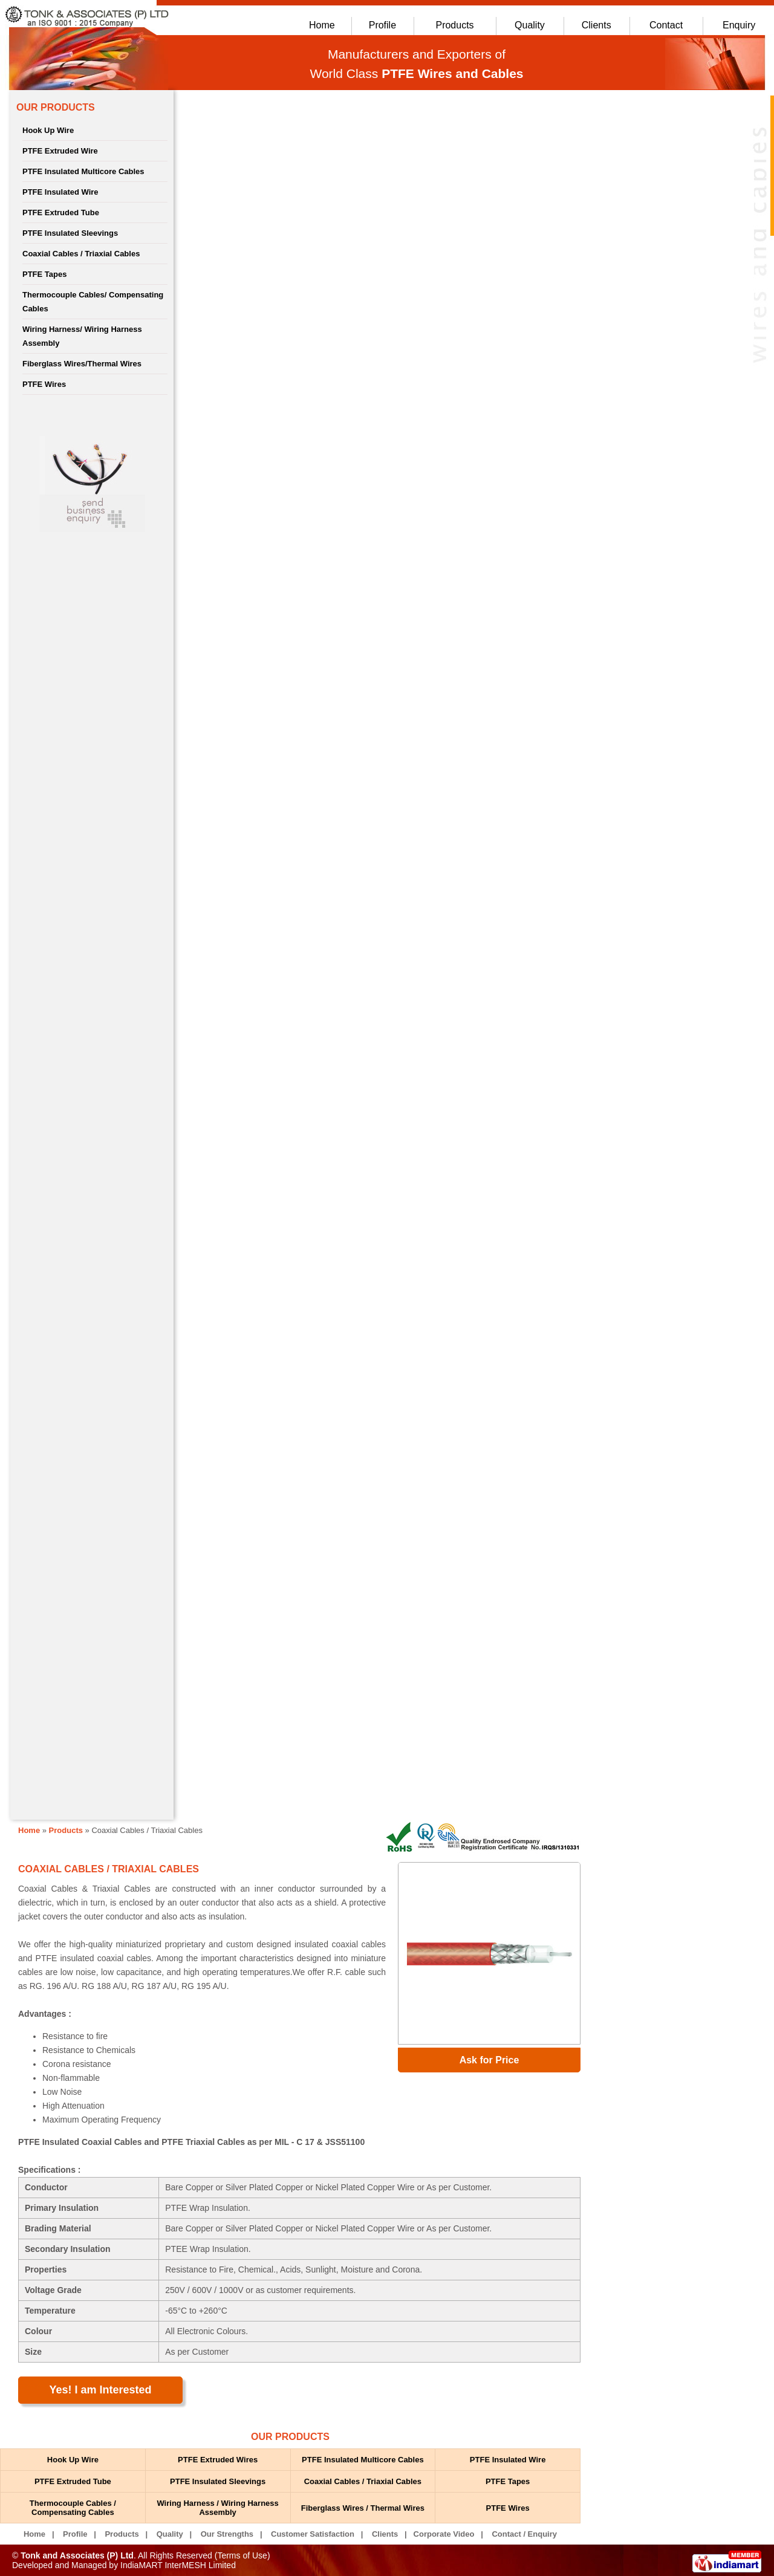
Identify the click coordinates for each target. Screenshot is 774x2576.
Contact (666, 25)
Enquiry (739, 25)
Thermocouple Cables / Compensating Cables (73, 2508)
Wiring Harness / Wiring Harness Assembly (217, 2508)
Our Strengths (227, 2534)
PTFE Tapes (44, 274)
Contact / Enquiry (524, 2534)
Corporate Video (444, 2534)
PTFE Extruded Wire (60, 150)
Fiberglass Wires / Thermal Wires (362, 2508)
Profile (382, 25)
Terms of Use (242, 2555)
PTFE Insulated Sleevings (70, 233)
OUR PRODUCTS (55, 107)
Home (322, 25)
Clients (596, 25)
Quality (530, 25)
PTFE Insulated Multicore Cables (83, 171)
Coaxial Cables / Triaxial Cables (81, 253)
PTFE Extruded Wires (218, 2459)
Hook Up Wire (48, 130)
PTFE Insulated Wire (60, 191)
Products (454, 25)
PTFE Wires (44, 384)
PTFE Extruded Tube (60, 212)
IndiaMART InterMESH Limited (178, 2565)
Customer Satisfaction (312, 2534)
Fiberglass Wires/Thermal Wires (81, 363)
